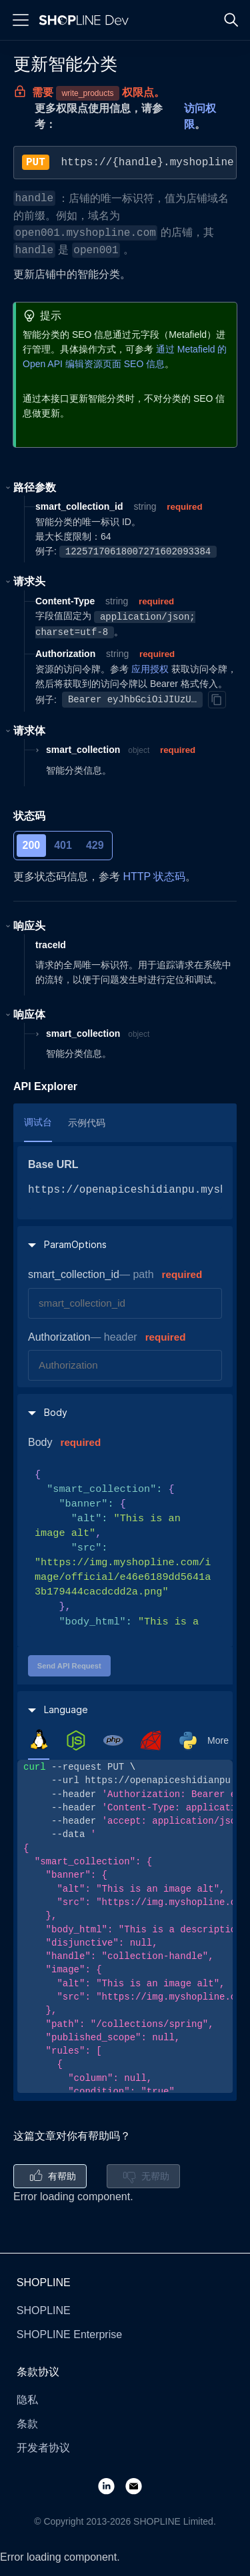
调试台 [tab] (38, 1122)
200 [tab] (32, 845)
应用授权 (150, 669)
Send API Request (69, 1666)
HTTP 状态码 (154, 876)
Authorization (59, 1337)
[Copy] (216, 699)
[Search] (231, 20)
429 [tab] (95, 845)
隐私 (27, 2399)
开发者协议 (43, 2447)
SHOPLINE (44, 2310)
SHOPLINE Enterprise (69, 2334)
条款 (27, 2423)
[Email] (139, 2485)
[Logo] (86, 20)
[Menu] (21, 20)
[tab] (38, 1739)
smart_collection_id (73, 1274)
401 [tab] (63, 845)
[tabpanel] (125, 1926)
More (218, 1740)
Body (40, 1442)
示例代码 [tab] (86, 1122)
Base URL (53, 1164)
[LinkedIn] (111, 2485)
